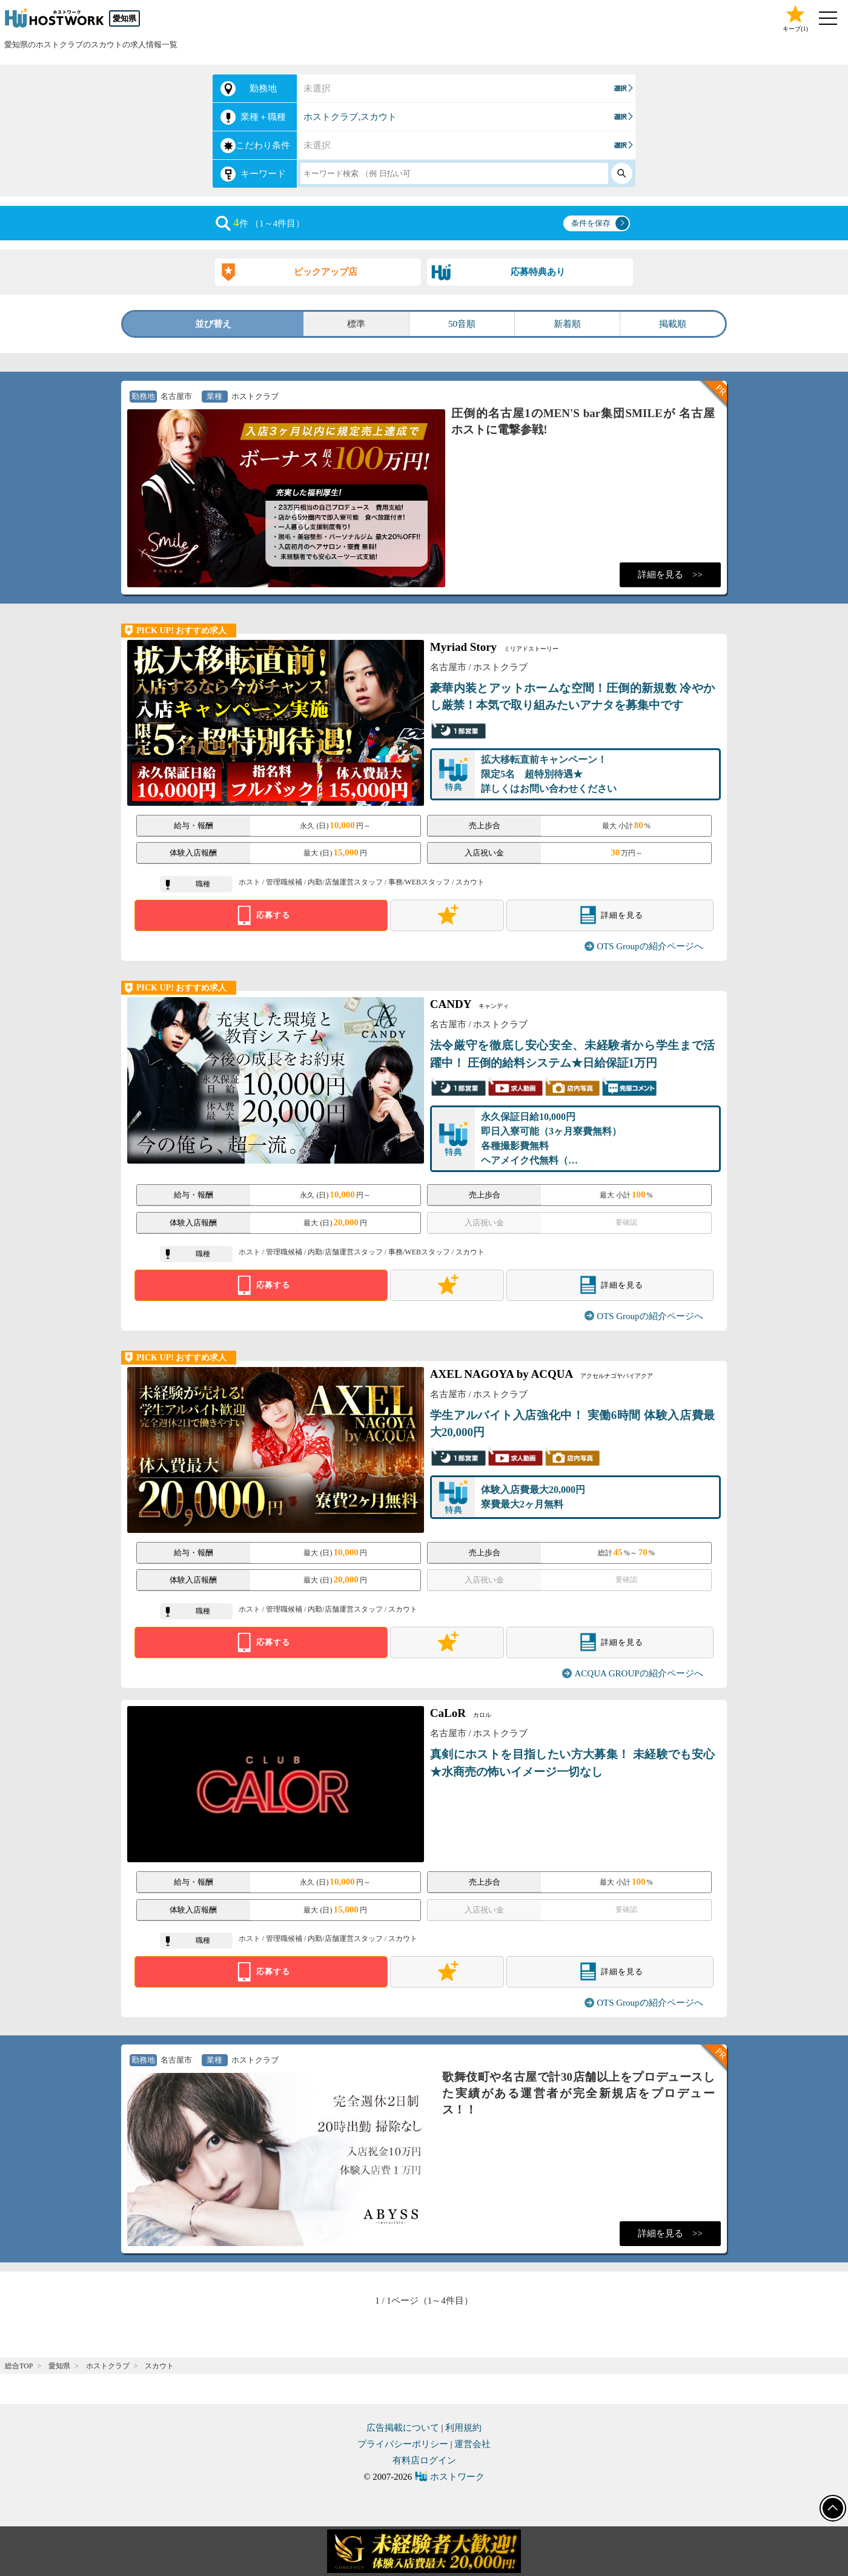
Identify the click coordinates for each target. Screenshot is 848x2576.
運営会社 (472, 2444)
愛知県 (124, 18)
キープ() (795, 18)
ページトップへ (833, 2508)
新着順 (567, 324)
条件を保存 (591, 223)
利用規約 (463, 2428)
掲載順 (672, 324)
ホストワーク (457, 2477)
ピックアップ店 (325, 272)
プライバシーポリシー (402, 2444)
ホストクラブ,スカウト (350, 117)
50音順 (461, 324)
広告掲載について (402, 2428)
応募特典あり (538, 272)
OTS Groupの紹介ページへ (650, 946)
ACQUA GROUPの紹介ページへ (638, 1673)
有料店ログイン (424, 2460)
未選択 (317, 88)
